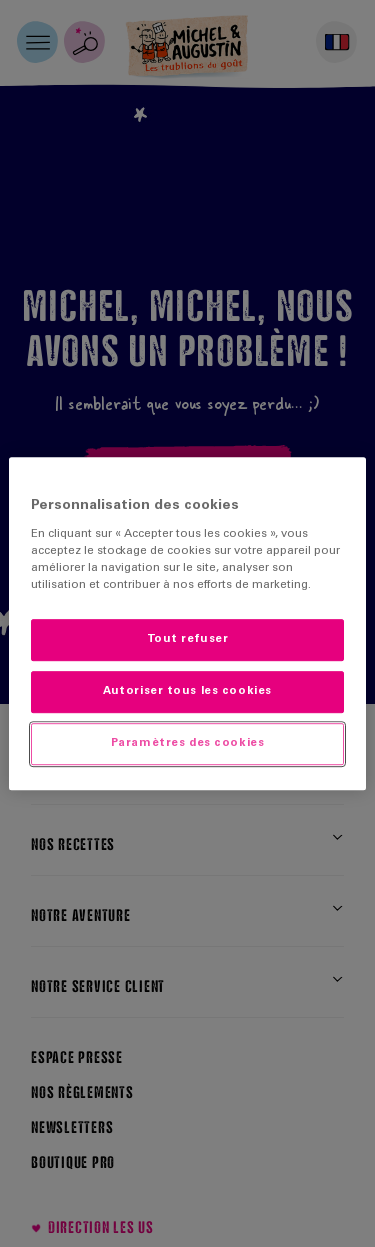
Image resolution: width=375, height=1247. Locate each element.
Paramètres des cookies (188, 743)
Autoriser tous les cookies (187, 691)
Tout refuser (188, 640)
